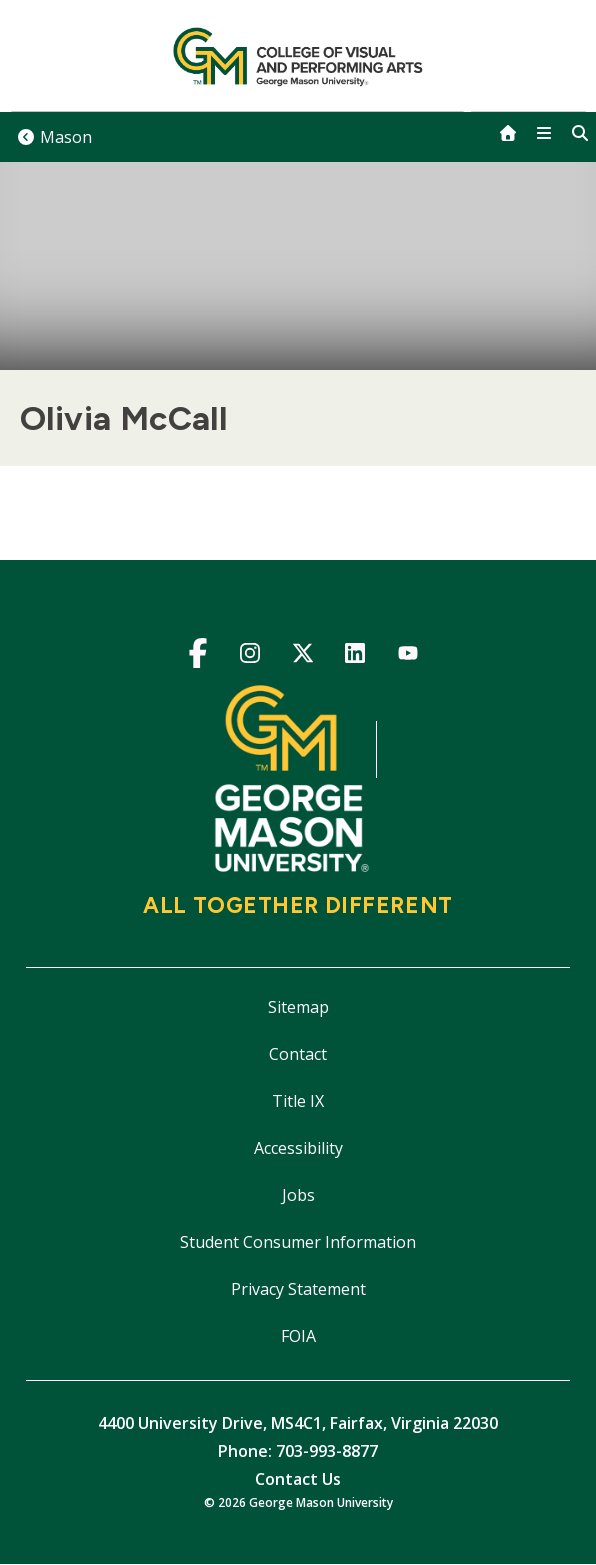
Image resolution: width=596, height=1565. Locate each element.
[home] (508, 133)
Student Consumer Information (298, 1242)
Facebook (197, 656)
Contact (298, 1054)
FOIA (298, 1336)
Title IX (298, 1101)
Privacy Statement (298, 1289)
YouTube (407, 656)
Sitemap (298, 1007)
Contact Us (298, 1479)
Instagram (250, 656)
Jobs (298, 1195)
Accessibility (298, 1148)
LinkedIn (355, 656)
